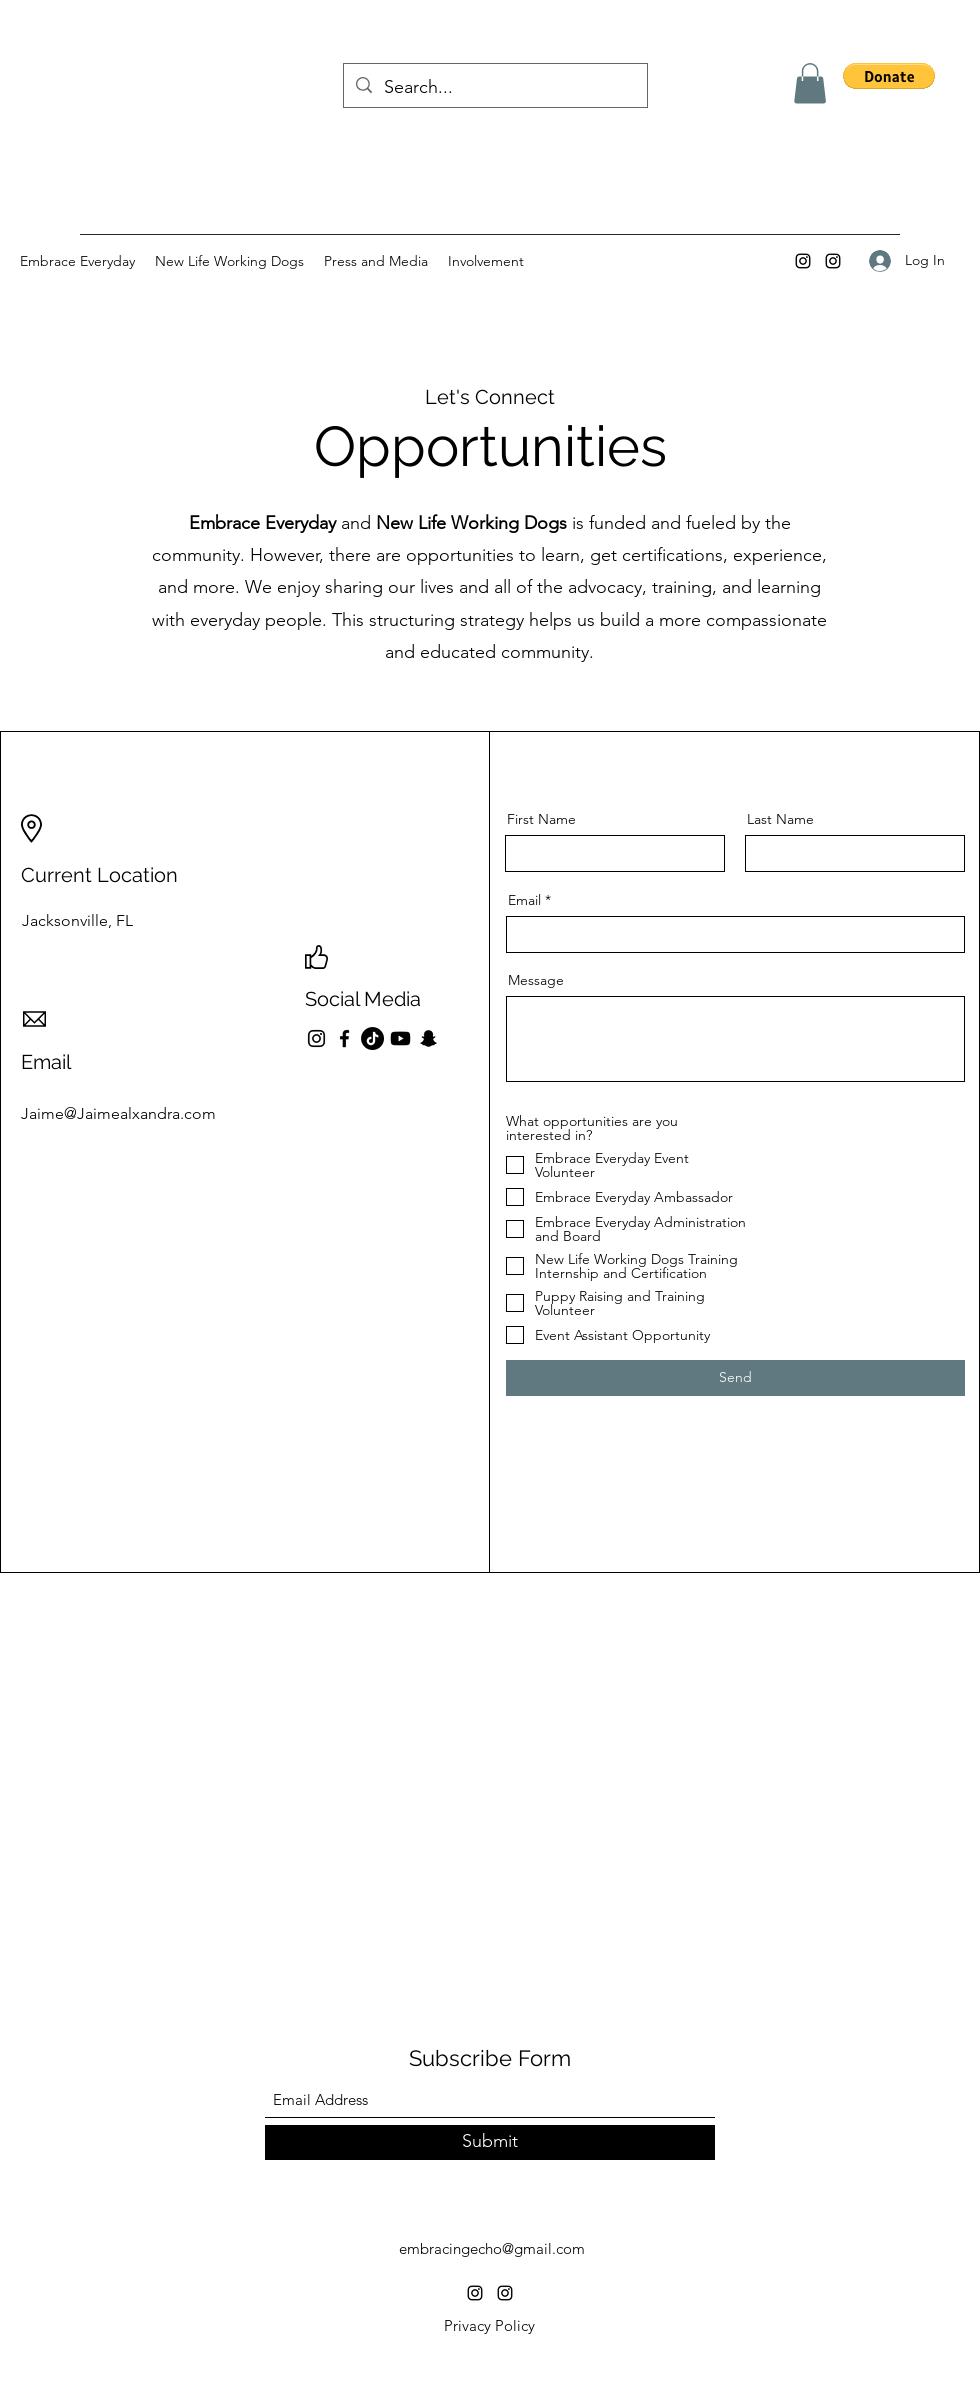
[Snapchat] (428, 1038)
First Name (541, 819)
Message (536, 980)
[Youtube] (400, 1038)
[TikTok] (372, 1038)
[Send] (735, 1378)
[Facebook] (344, 1038)
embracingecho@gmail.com (492, 2248)
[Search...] (494, 88)
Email (524, 900)
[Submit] (490, 2142)
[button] (810, 83)
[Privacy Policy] (489, 2326)
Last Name (780, 819)
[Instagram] (803, 261)
